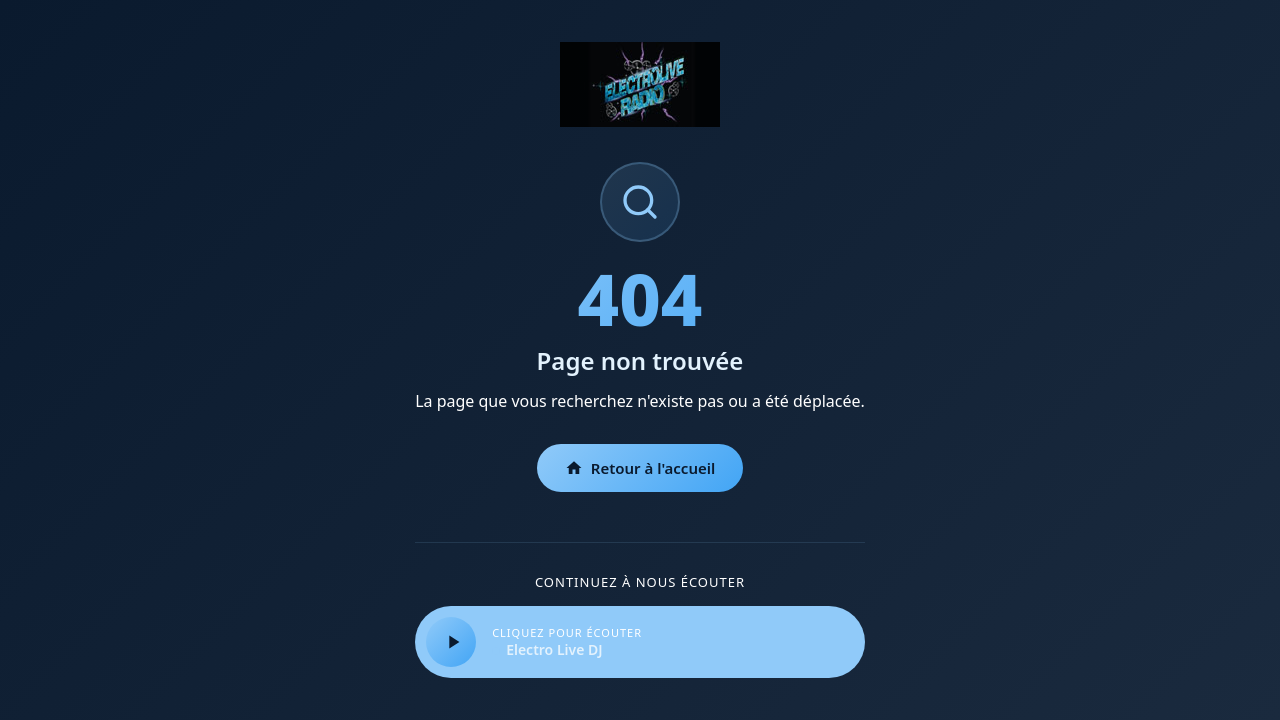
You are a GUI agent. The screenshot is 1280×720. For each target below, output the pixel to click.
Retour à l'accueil (640, 468)
